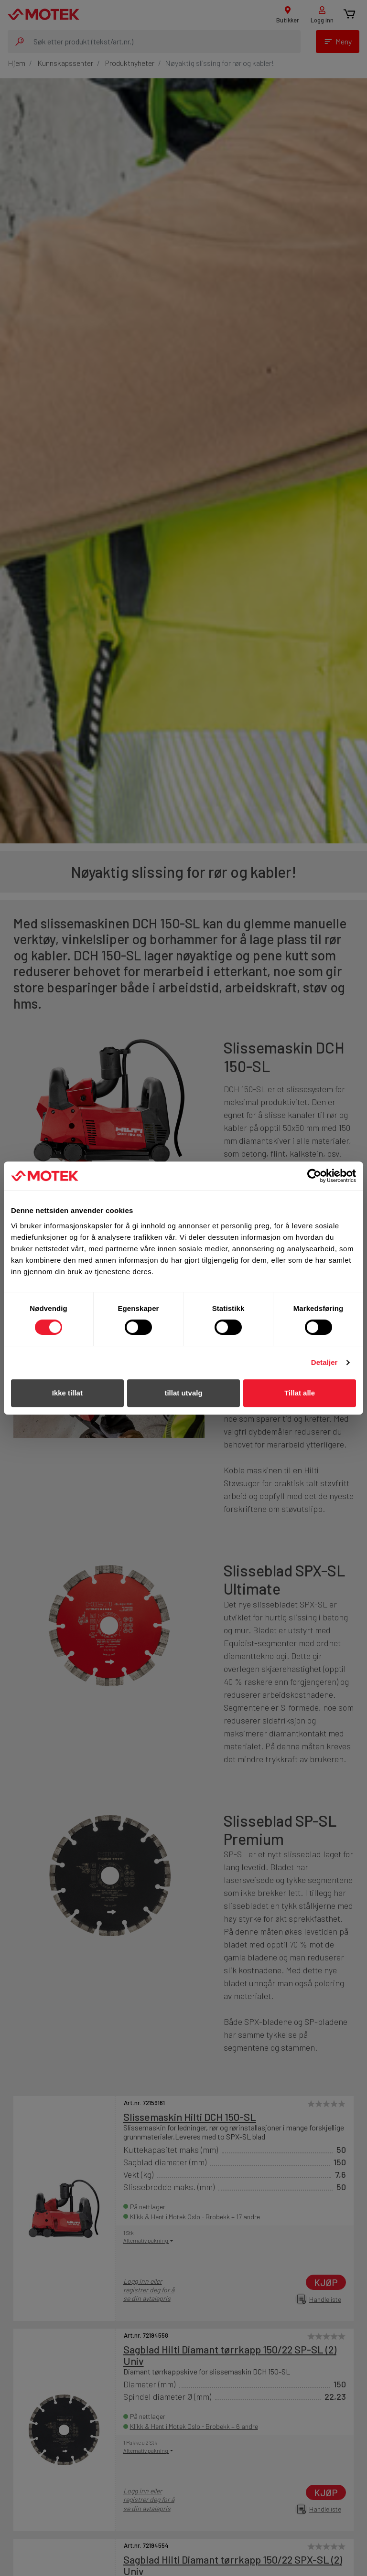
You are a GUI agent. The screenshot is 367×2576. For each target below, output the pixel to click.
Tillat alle (299, 1393)
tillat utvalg (183, 1393)
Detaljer (324, 1362)
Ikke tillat (67, 1393)
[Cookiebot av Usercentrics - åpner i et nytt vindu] (314, 1176)
